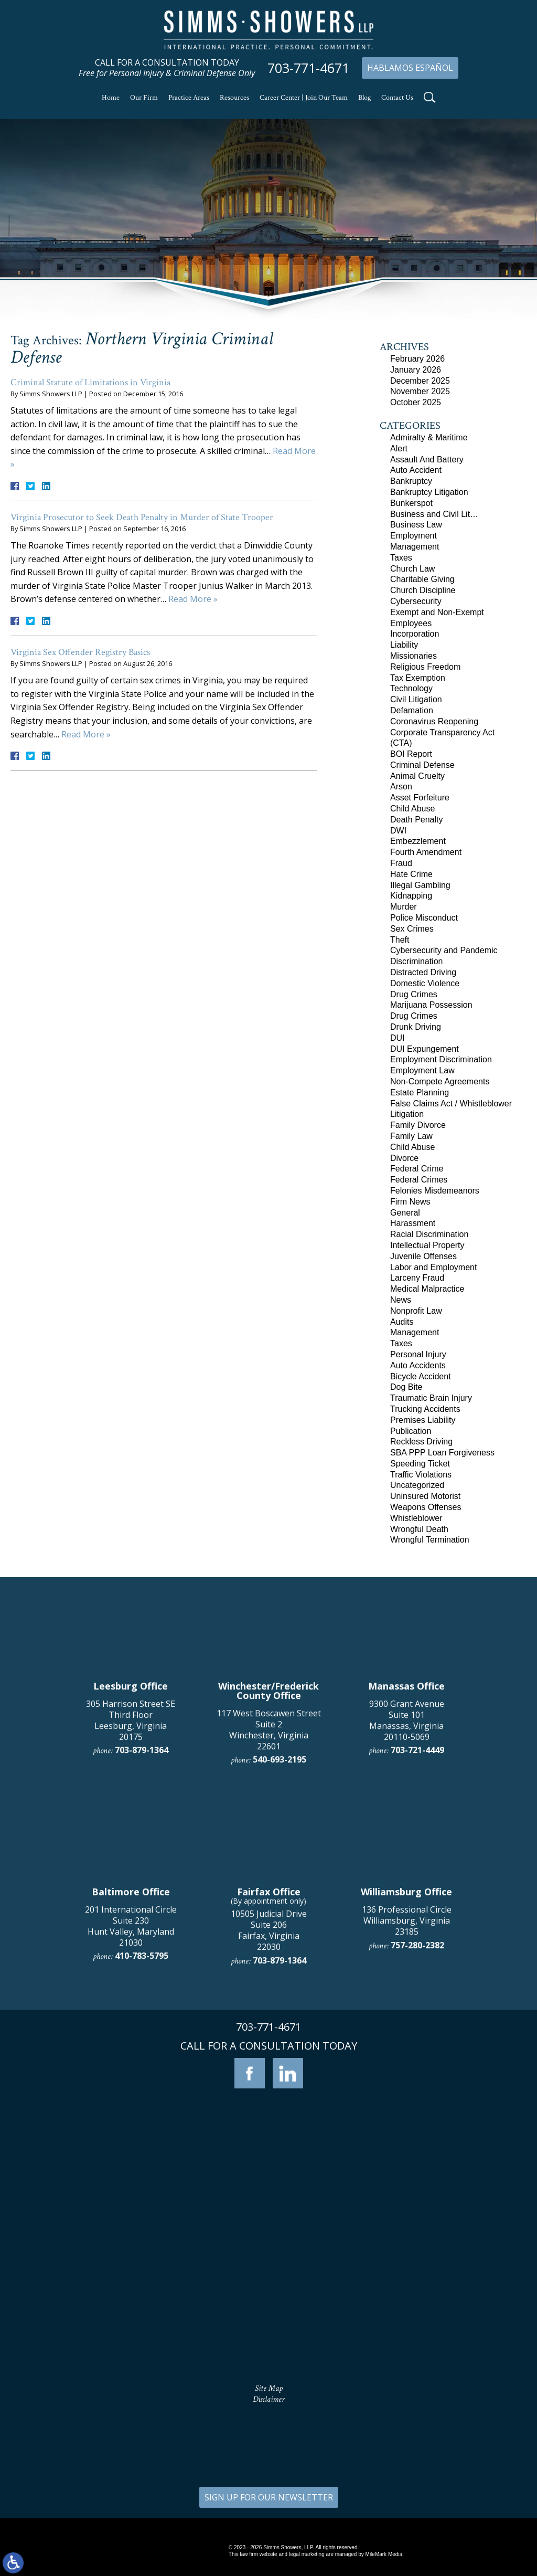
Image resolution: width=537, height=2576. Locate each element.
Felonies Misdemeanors (434, 1190)
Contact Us (397, 97)
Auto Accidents (418, 1365)
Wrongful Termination (429, 1539)
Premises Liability (422, 1420)
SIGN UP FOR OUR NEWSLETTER (269, 2497)
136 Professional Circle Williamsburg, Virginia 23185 (407, 2239)
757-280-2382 (417, 2264)
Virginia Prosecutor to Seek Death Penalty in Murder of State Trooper (141, 517)
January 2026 (415, 369)
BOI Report (411, 753)
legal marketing (307, 2554)
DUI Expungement (424, 1048)
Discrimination (416, 961)
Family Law (411, 1136)
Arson (401, 786)
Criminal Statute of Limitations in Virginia (90, 382)
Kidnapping (411, 895)
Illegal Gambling (420, 885)
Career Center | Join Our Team (304, 97)
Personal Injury (418, 1354)
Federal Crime (416, 1168)
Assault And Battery (427, 459)
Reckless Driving (421, 1441)
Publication (410, 1431)
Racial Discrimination (429, 1234)
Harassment (412, 1223)
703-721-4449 (417, 2069)
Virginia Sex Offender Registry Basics (80, 652)
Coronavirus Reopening (434, 721)
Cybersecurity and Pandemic (444, 950)
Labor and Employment (433, 1267)
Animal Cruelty (417, 776)
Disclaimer (269, 2399)
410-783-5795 (141, 2275)
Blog (364, 97)
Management (414, 546)
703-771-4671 (308, 68)
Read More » (193, 599)
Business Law (416, 524)
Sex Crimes (412, 928)
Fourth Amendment (425, 852)
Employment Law (422, 1070)
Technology (411, 688)
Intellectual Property (427, 1245)
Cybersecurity (416, 601)
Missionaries (413, 655)
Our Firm (144, 97)
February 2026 (417, 358)
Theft (399, 939)
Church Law (412, 568)
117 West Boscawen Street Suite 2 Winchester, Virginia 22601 (269, 2048)
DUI (397, 1037)
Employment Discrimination (441, 1059)
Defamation (411, 710)
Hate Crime (411, 874)
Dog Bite (406, 1386)
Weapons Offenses (425, 1507)
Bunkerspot (411, 503)
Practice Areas (188, 97)
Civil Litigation (416, 699)
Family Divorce (418, 1125)
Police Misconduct (424, 917)
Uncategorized (417, 1485)
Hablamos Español (410, 67)
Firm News (410, 1201)
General (405, 1212)
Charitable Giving (422, 579)
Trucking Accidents (425, 1409)
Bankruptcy (411, 481)
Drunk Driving (415, 1026)
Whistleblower (416, 1518)
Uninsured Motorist (425, 1496)
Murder (403, 906)
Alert (398, 448)
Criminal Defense (422, 765)
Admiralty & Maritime (429, 437)
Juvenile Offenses (423, 1256)
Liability (404, 644)
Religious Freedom (425, 666)
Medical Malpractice (427, 1288)
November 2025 (420, 391)
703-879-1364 (141, 2069)
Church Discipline (423, 590)
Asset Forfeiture (419, 797)
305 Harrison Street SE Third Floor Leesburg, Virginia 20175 (130, 2039)
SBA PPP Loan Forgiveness (442, 1452)
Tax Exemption (417, 677)
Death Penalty (416, 819)
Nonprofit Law (416, 1310)
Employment (413, 535)
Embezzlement (418, 841)
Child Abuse (412, 808)
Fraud (401, 863)
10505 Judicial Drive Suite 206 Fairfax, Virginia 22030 (269, 2249)
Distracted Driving (423, 972)
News (400, 1299)
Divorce (404, 1158)
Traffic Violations (421, 1474)
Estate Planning (419, 1092)
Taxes (401, 557)
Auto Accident (416, 470)
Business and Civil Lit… (434, 514)
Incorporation (414, 633)
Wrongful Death (419, 1529)
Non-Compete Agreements (439, 1081)
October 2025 (415, 402)
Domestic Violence (424, 983)
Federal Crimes (418, 1179)
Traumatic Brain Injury (431, 1397)
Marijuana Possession (431, 1004)
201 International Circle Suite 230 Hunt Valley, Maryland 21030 (131, 2245)
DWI (398, 830)
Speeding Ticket (420, 1463)
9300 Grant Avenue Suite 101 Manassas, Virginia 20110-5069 (406, 2039)
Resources (234, 97)
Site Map (269, 2388)
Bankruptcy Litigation (429, 492)
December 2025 (420, 380)
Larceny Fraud (417, 1277)
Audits (401, 1321)
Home (111, 97)
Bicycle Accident (420, 1376)
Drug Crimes (413, 994)
